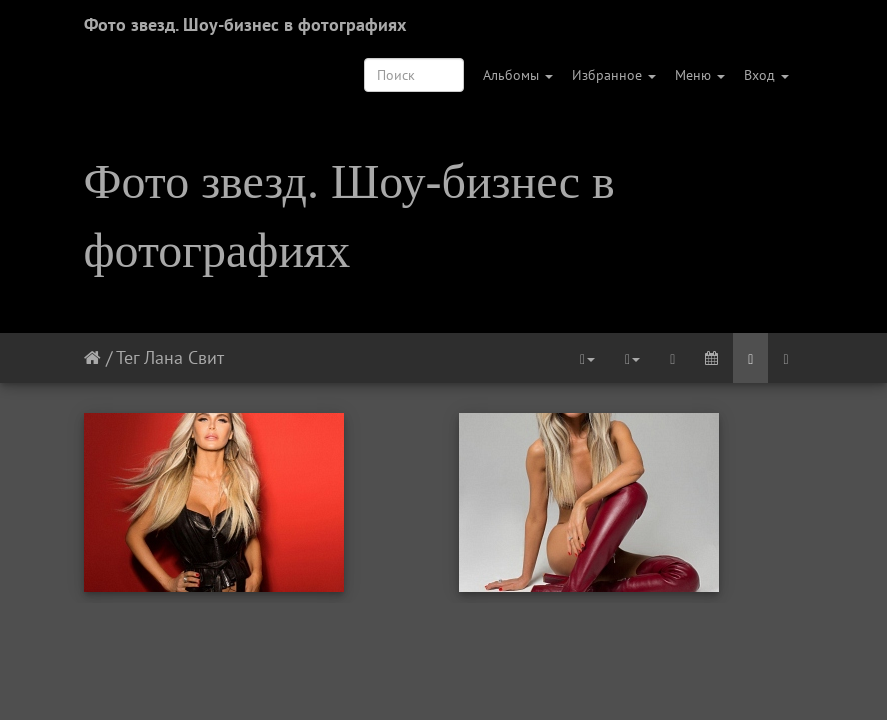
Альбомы (518, 75)
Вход (766, 75)
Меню (700, 75)
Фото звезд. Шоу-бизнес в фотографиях (245, 24)
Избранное (614, 75)
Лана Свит (184, 357)
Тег (127, 357)
